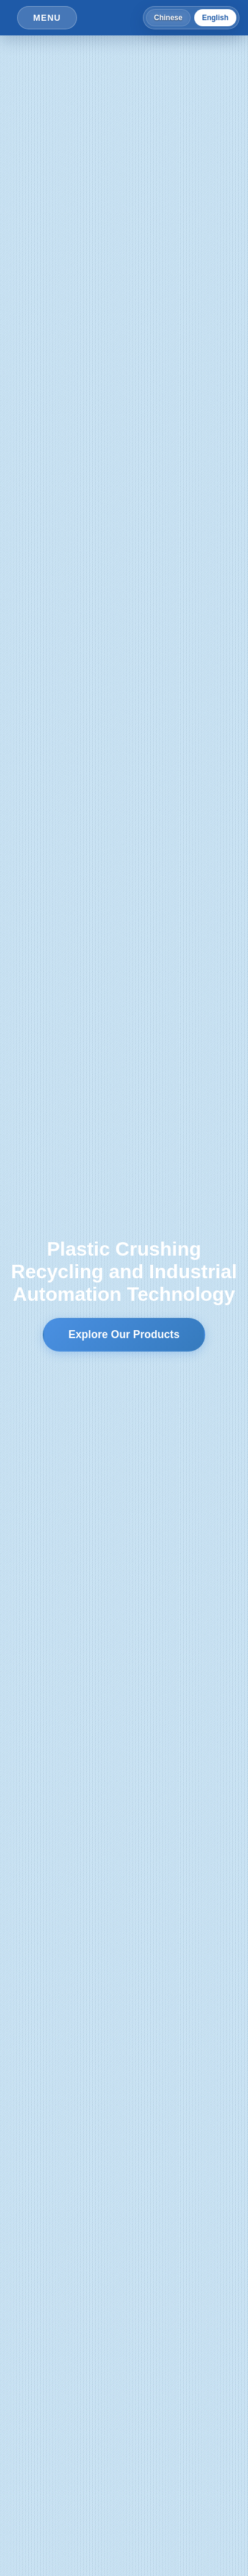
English (215, 17)
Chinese (168, 17)
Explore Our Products (124, 1334)
